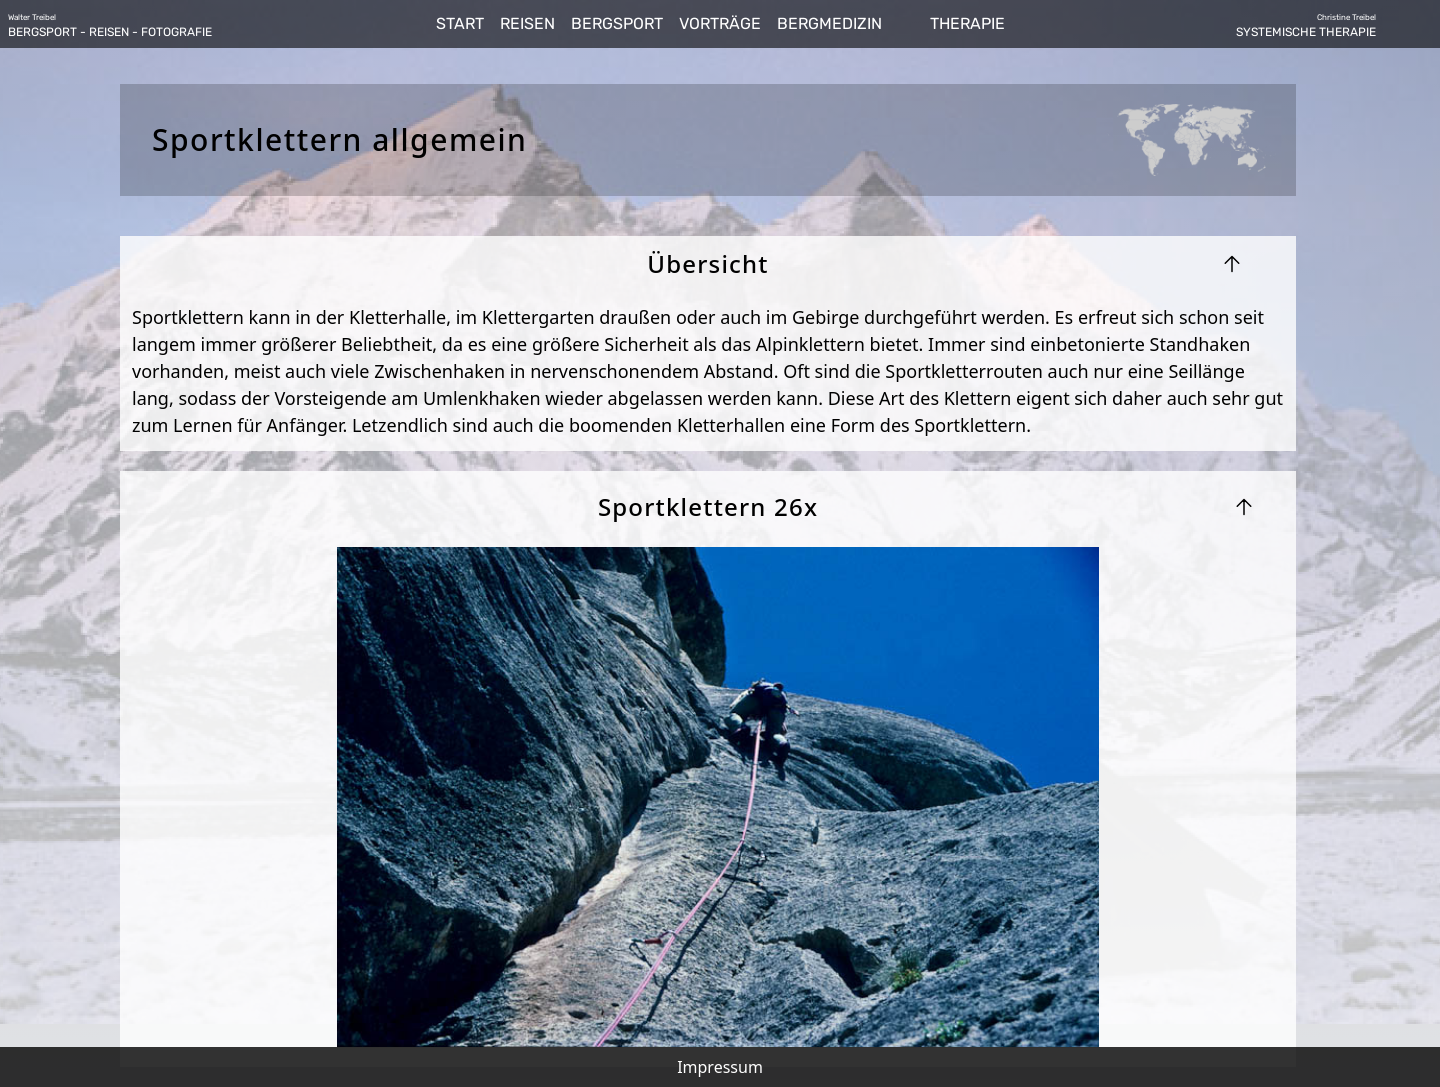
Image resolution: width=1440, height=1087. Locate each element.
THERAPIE (967, 23)
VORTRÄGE (720, 23)
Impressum (720, 1067)
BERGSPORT (617, 23)
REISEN (527, 23)
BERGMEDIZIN (829, 23)
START (460, 23)
